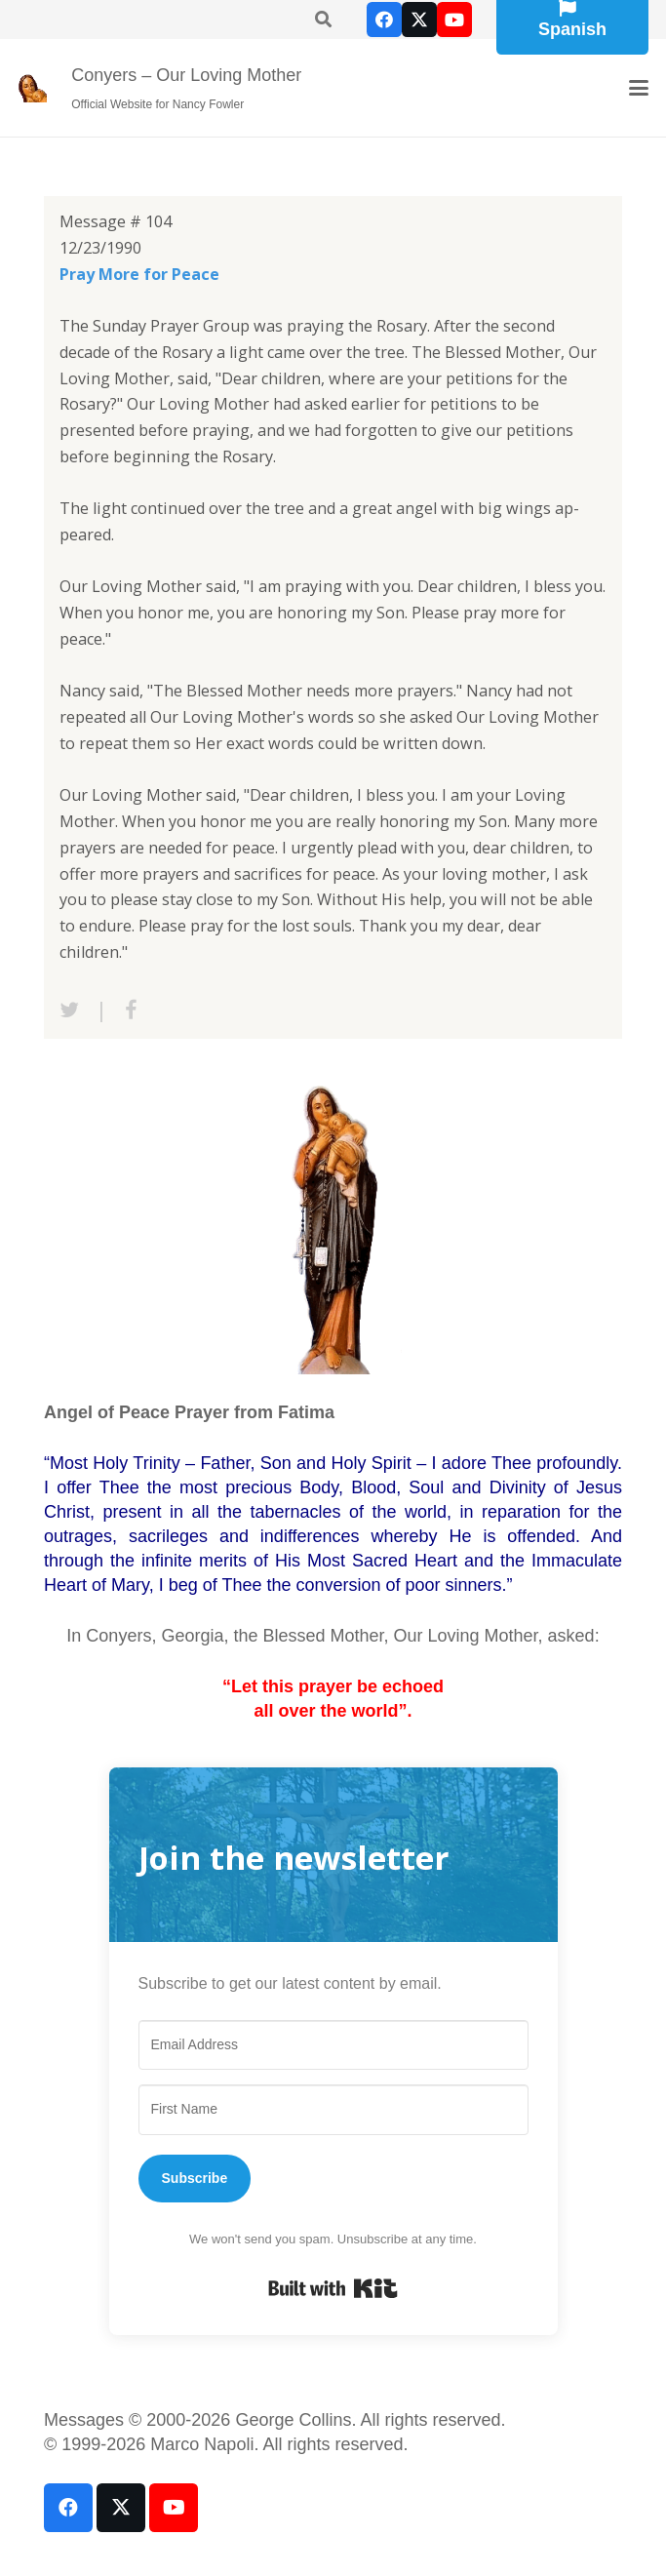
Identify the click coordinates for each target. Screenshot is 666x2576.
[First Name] (333, 2109)
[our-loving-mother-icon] (32, 87)
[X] (419, 19)
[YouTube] (454, 19)
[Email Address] (333, 2045)
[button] (639, 88)
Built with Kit (333, 2288)
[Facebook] (384, 19)
